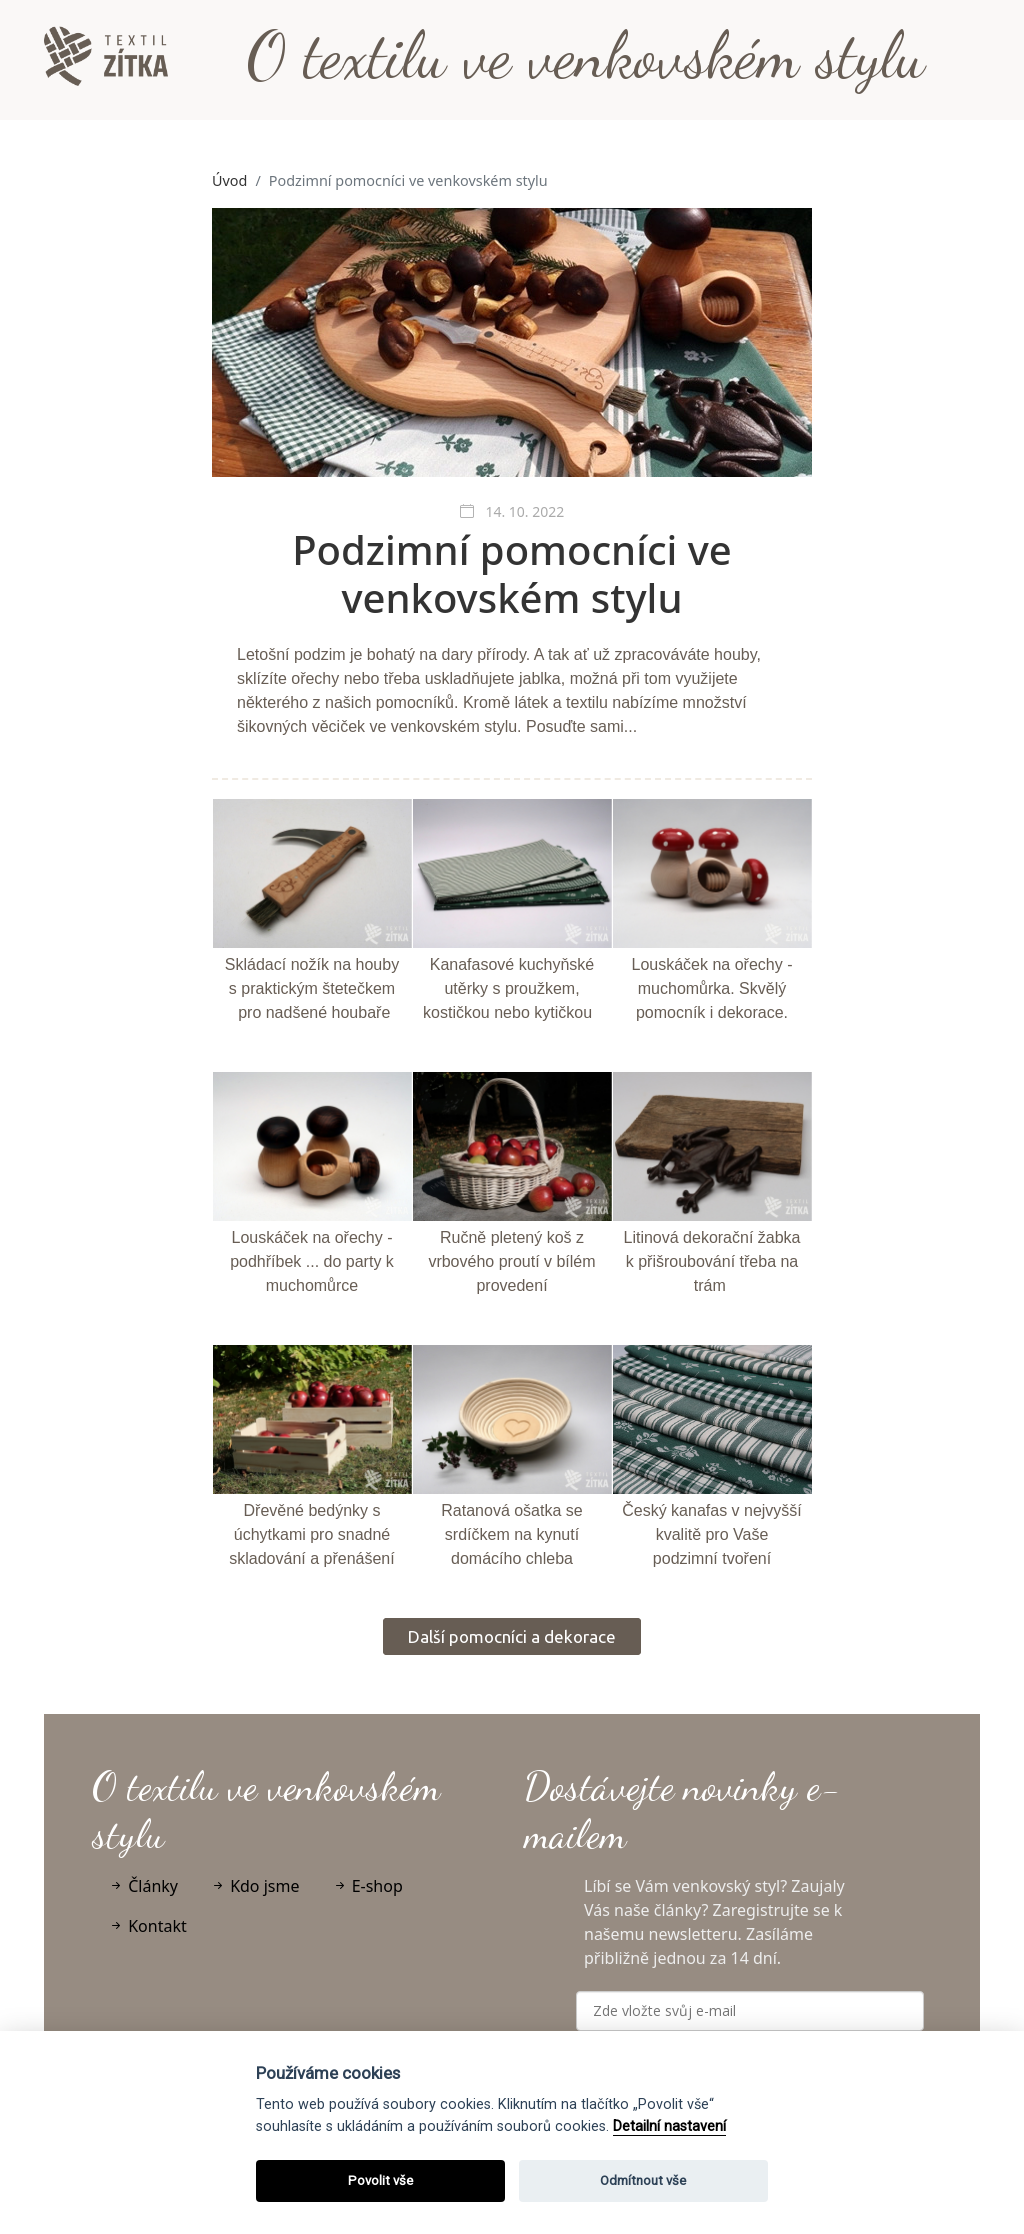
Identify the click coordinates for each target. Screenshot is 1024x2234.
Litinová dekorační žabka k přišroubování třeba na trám (712, 1261)
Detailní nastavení (669, 2126)
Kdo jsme (255, 1886)
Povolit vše (380, 2180)
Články (143, 1886)
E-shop (367, 1886)
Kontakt (147, 1926)
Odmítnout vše (643, 2180)
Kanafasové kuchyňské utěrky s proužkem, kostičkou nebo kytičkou (508, 988)
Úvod (229, 180)
